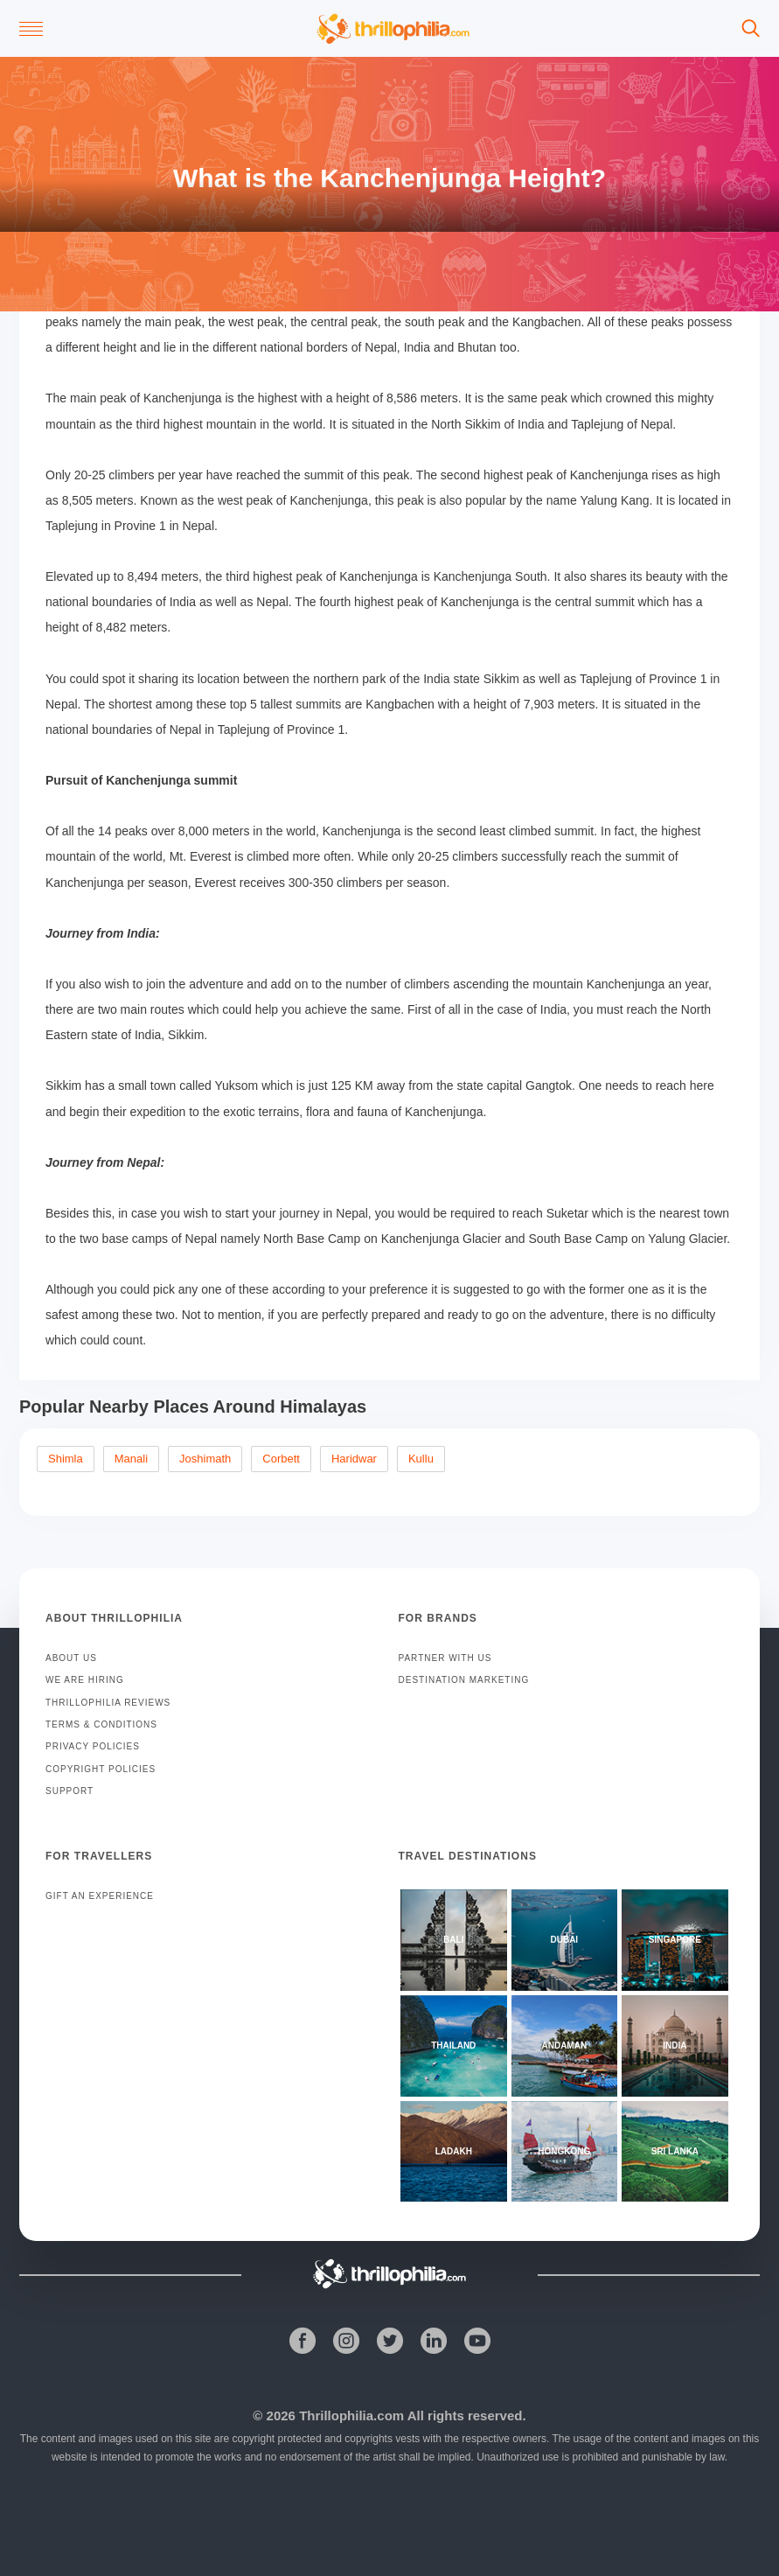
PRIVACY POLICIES (92, 1746)
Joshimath (205, 1458)
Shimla (65, 1458)
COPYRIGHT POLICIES (100, 1769)
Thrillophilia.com (351, 2415)
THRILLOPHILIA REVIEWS (107, 1702)
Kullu (421, 1458)
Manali (131, 1458)
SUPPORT (69, 1791)
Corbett (281, 1458)
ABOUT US (71, 1658)
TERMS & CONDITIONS (101, 1724)
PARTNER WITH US (445, 1658)
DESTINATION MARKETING (464, 1680)
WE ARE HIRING (84, 1680)
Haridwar (354, 1458)
